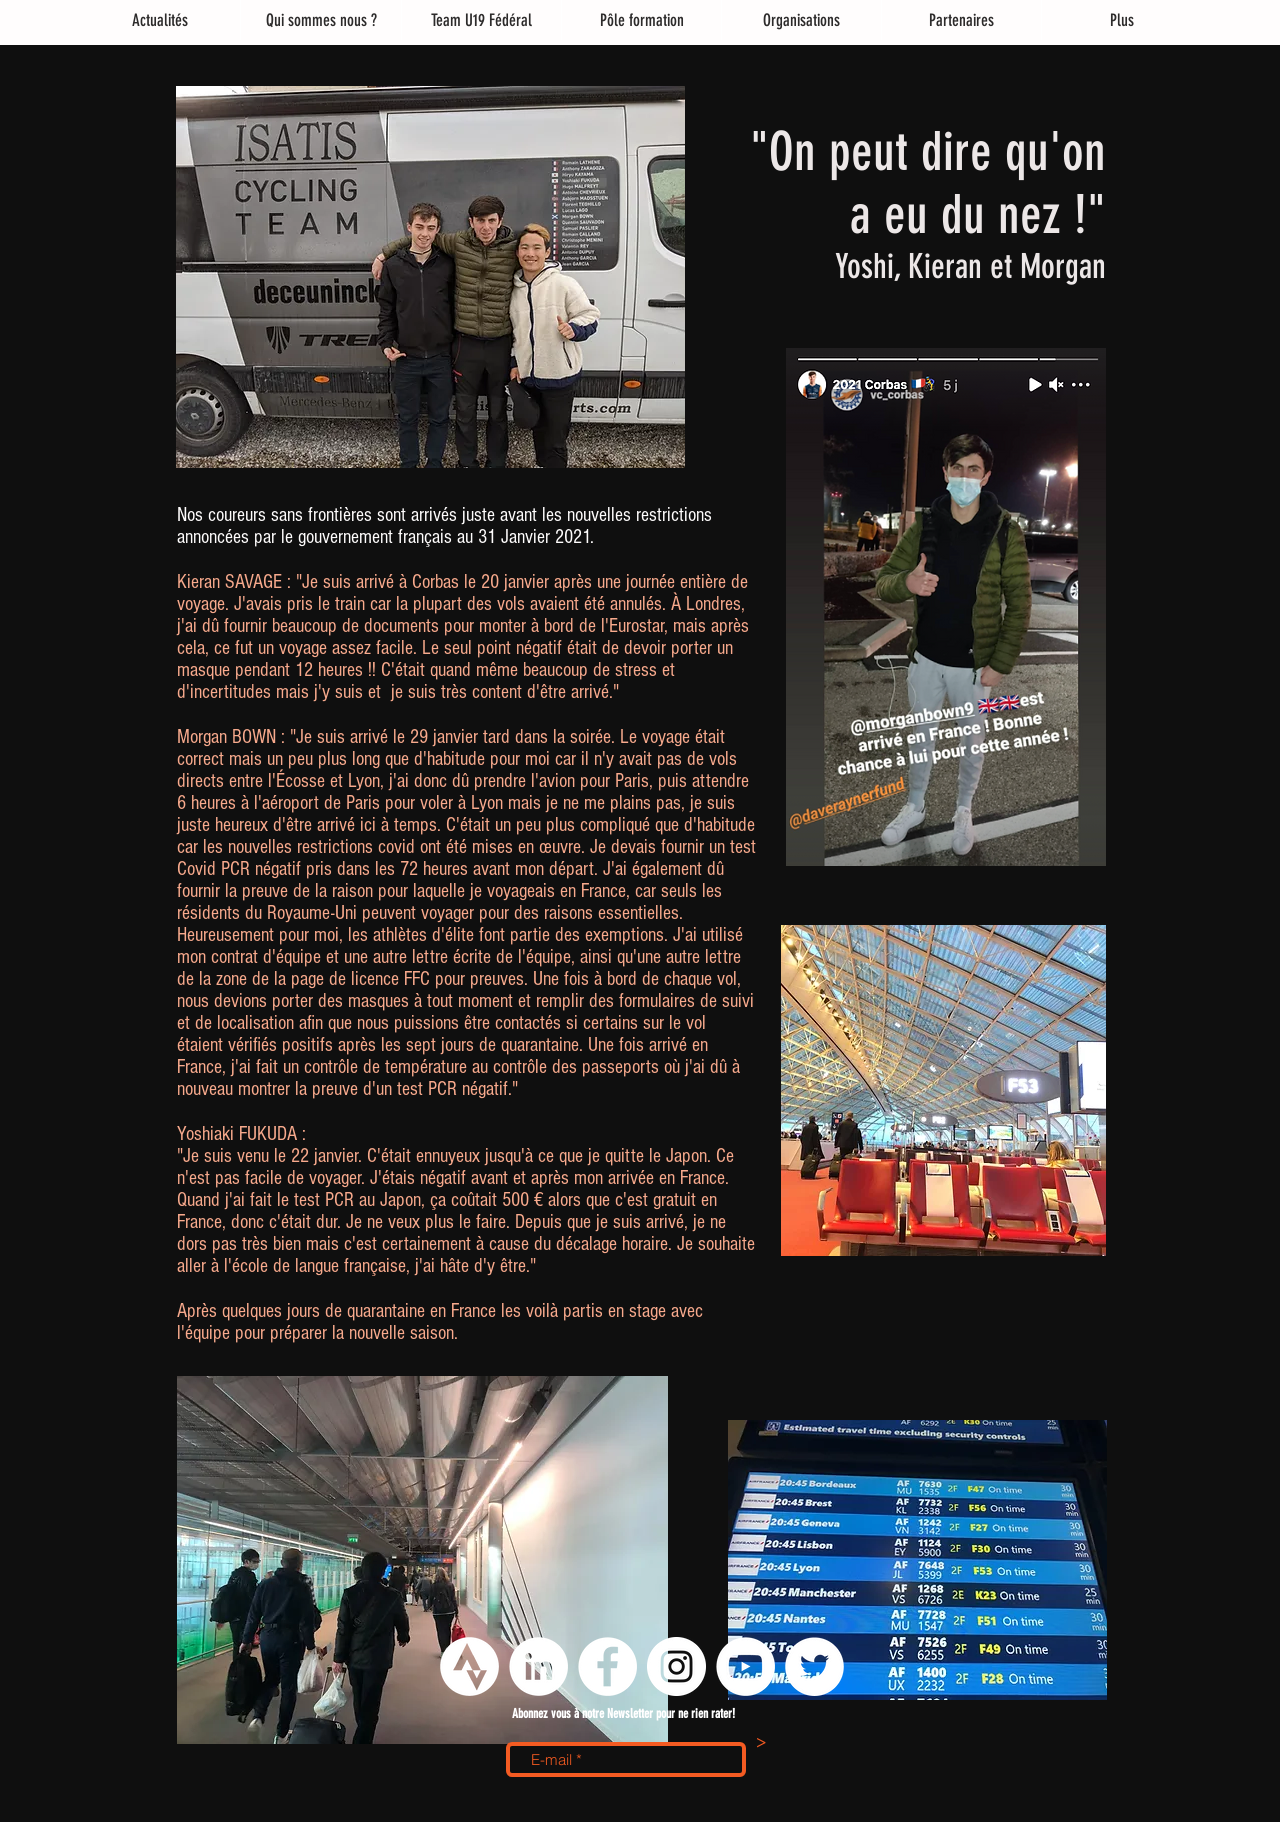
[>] (761, 1744)
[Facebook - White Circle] (607, 1666)
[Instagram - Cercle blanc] (676, 1666)
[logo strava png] (469, 1666)
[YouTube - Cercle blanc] (745, 1666)
